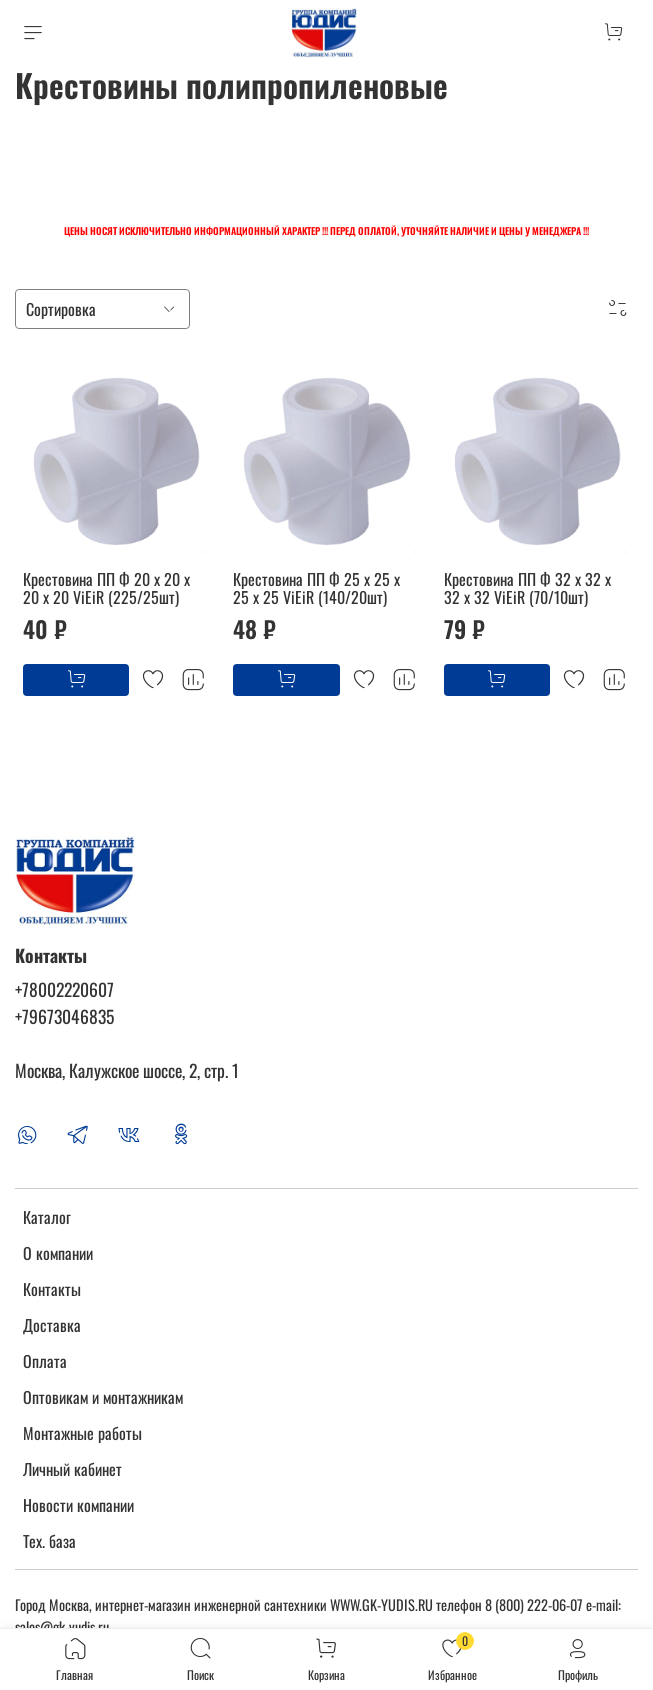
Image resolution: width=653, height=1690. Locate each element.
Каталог (47, 1217)
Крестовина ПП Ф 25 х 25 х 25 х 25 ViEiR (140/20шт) (316, 588)
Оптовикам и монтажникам (103, 1397)
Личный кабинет (72, 1469)
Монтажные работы (82, 1433)
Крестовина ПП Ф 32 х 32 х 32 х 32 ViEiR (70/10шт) (527, 588)
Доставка (52, 1325)
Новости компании (78, 1505)
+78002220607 (64, 989)
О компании (58, 1253)
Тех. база (49, 1541)
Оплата (45, 1361)
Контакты (52, 1289)
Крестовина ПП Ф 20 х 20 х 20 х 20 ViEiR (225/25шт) (106, 588)
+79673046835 (64, 1016)
